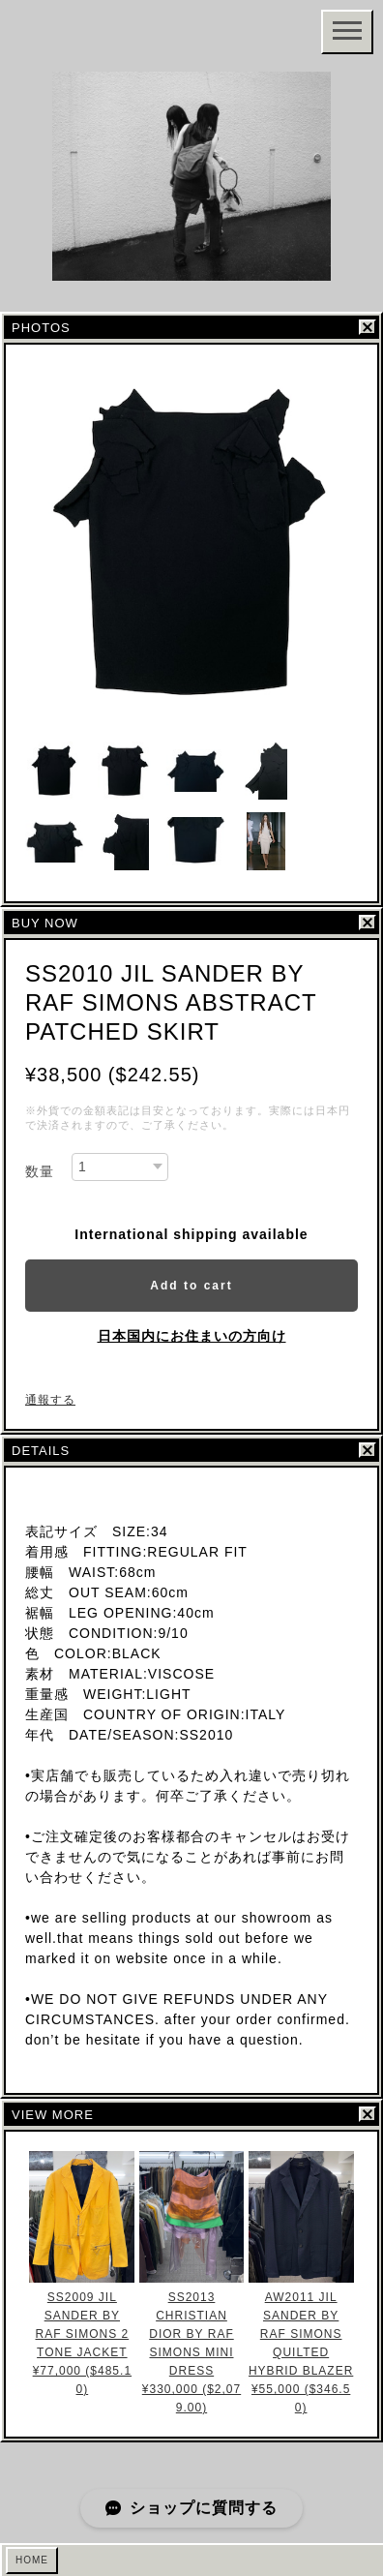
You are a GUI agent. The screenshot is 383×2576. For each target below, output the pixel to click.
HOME (31, 2560)
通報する (50, 1400)
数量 (39, 1171)
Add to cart (191, 1285)
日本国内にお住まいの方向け (192, 1336)
